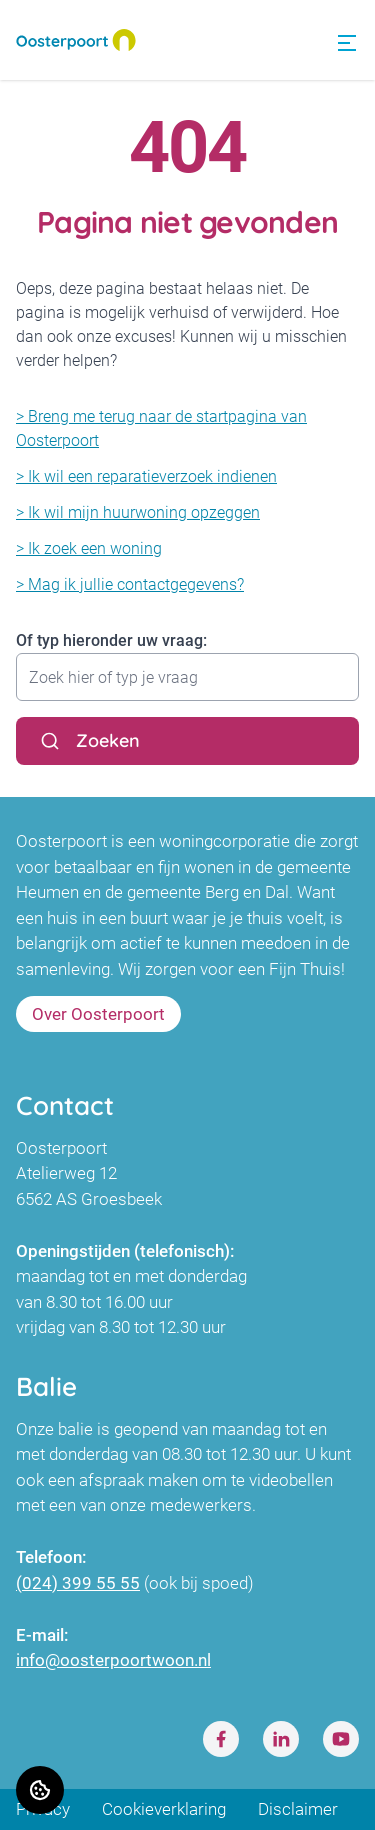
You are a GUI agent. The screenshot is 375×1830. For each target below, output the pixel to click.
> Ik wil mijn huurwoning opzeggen (138, 512)
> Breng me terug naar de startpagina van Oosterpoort (161, 428)
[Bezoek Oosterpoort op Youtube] (341, 1739)
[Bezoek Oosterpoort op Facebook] (221, 1739)
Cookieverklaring (164, 1809)
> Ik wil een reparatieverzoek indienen (146, 476)
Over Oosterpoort (98, 1014)
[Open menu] (347, 43)
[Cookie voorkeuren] (40, 1790)
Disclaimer (298, 1809)
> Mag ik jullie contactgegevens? (130, 584)
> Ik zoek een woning (89, 548)
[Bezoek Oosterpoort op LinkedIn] (281, 1739)
